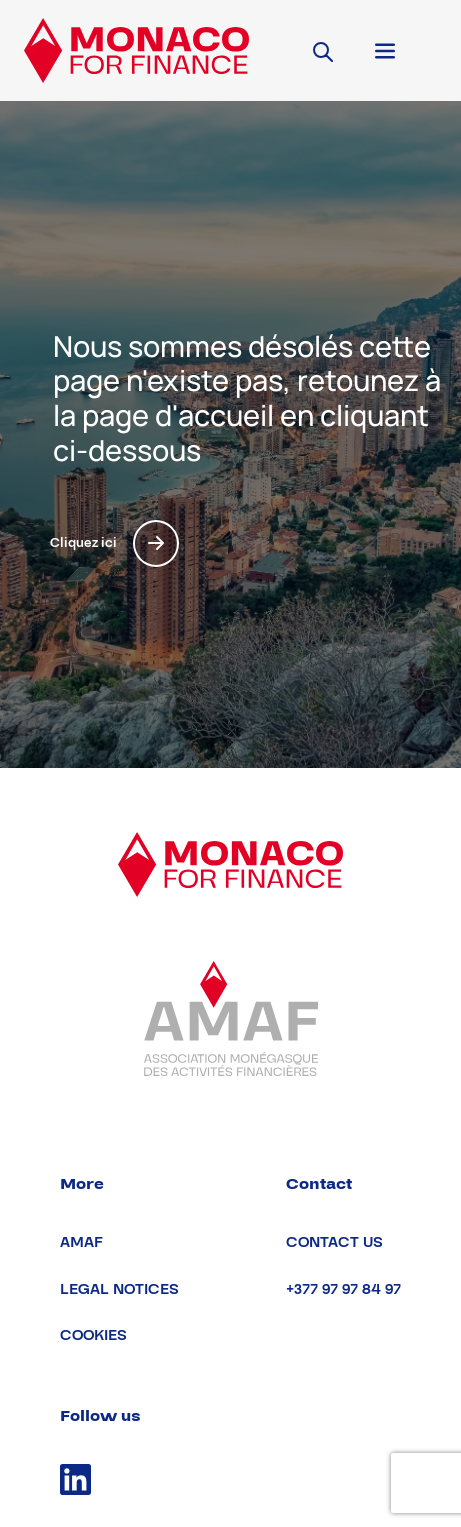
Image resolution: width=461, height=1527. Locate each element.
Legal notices (119, 1289)
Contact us (334, 1242)
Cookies (93, 1335)
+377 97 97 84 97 (343, 1289)
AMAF (81, 1242)
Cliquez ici (114, 543)
